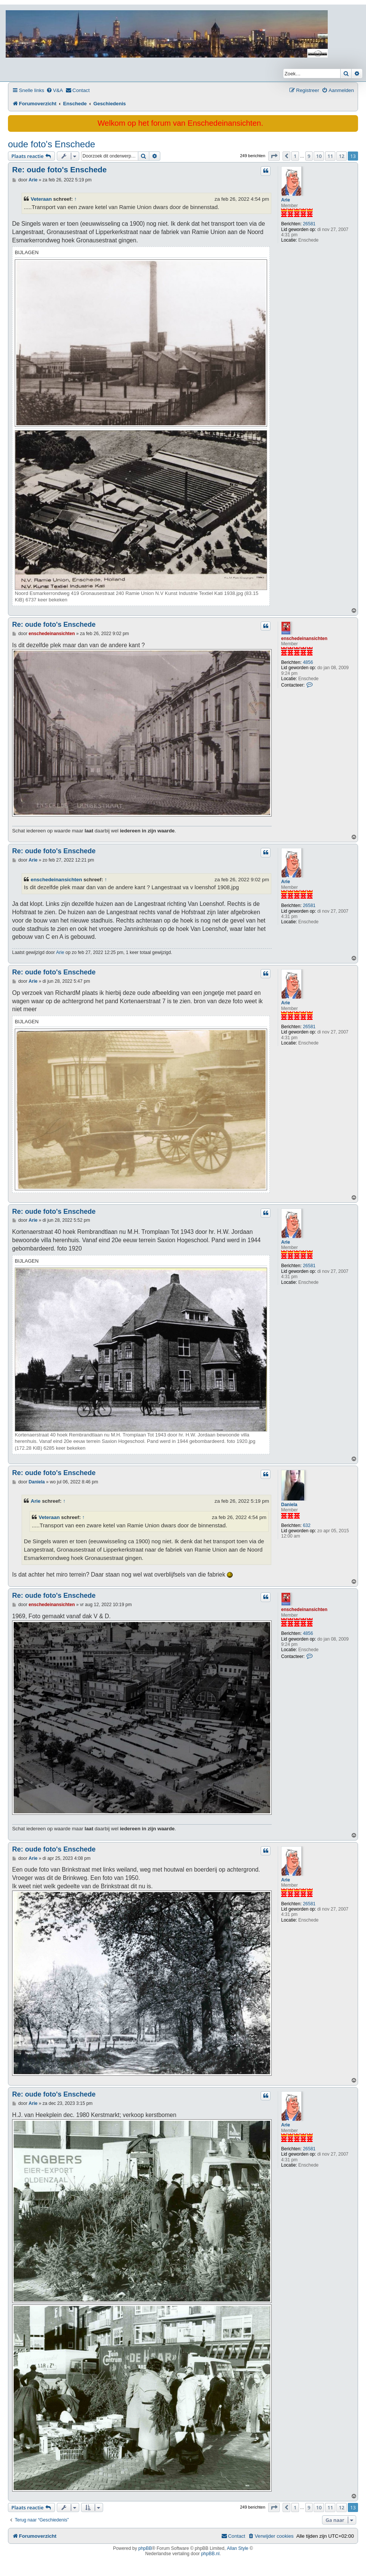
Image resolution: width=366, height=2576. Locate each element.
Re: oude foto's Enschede (59, 169)
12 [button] (341, 156)
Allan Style (238, 2548)
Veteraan (41, 199)
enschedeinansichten (304, 638)
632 (306, 1525)
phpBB (145, 2548)
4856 (308, 662)
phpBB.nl (210, 2553)
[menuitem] (54, 90)
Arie (285, 200)
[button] (274, 156)
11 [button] (330, 156)
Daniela (289, 1504)
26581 (309, 223)
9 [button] (309, 156)
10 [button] (319, 156)
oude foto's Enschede (51, 144)
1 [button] (295, 156)
